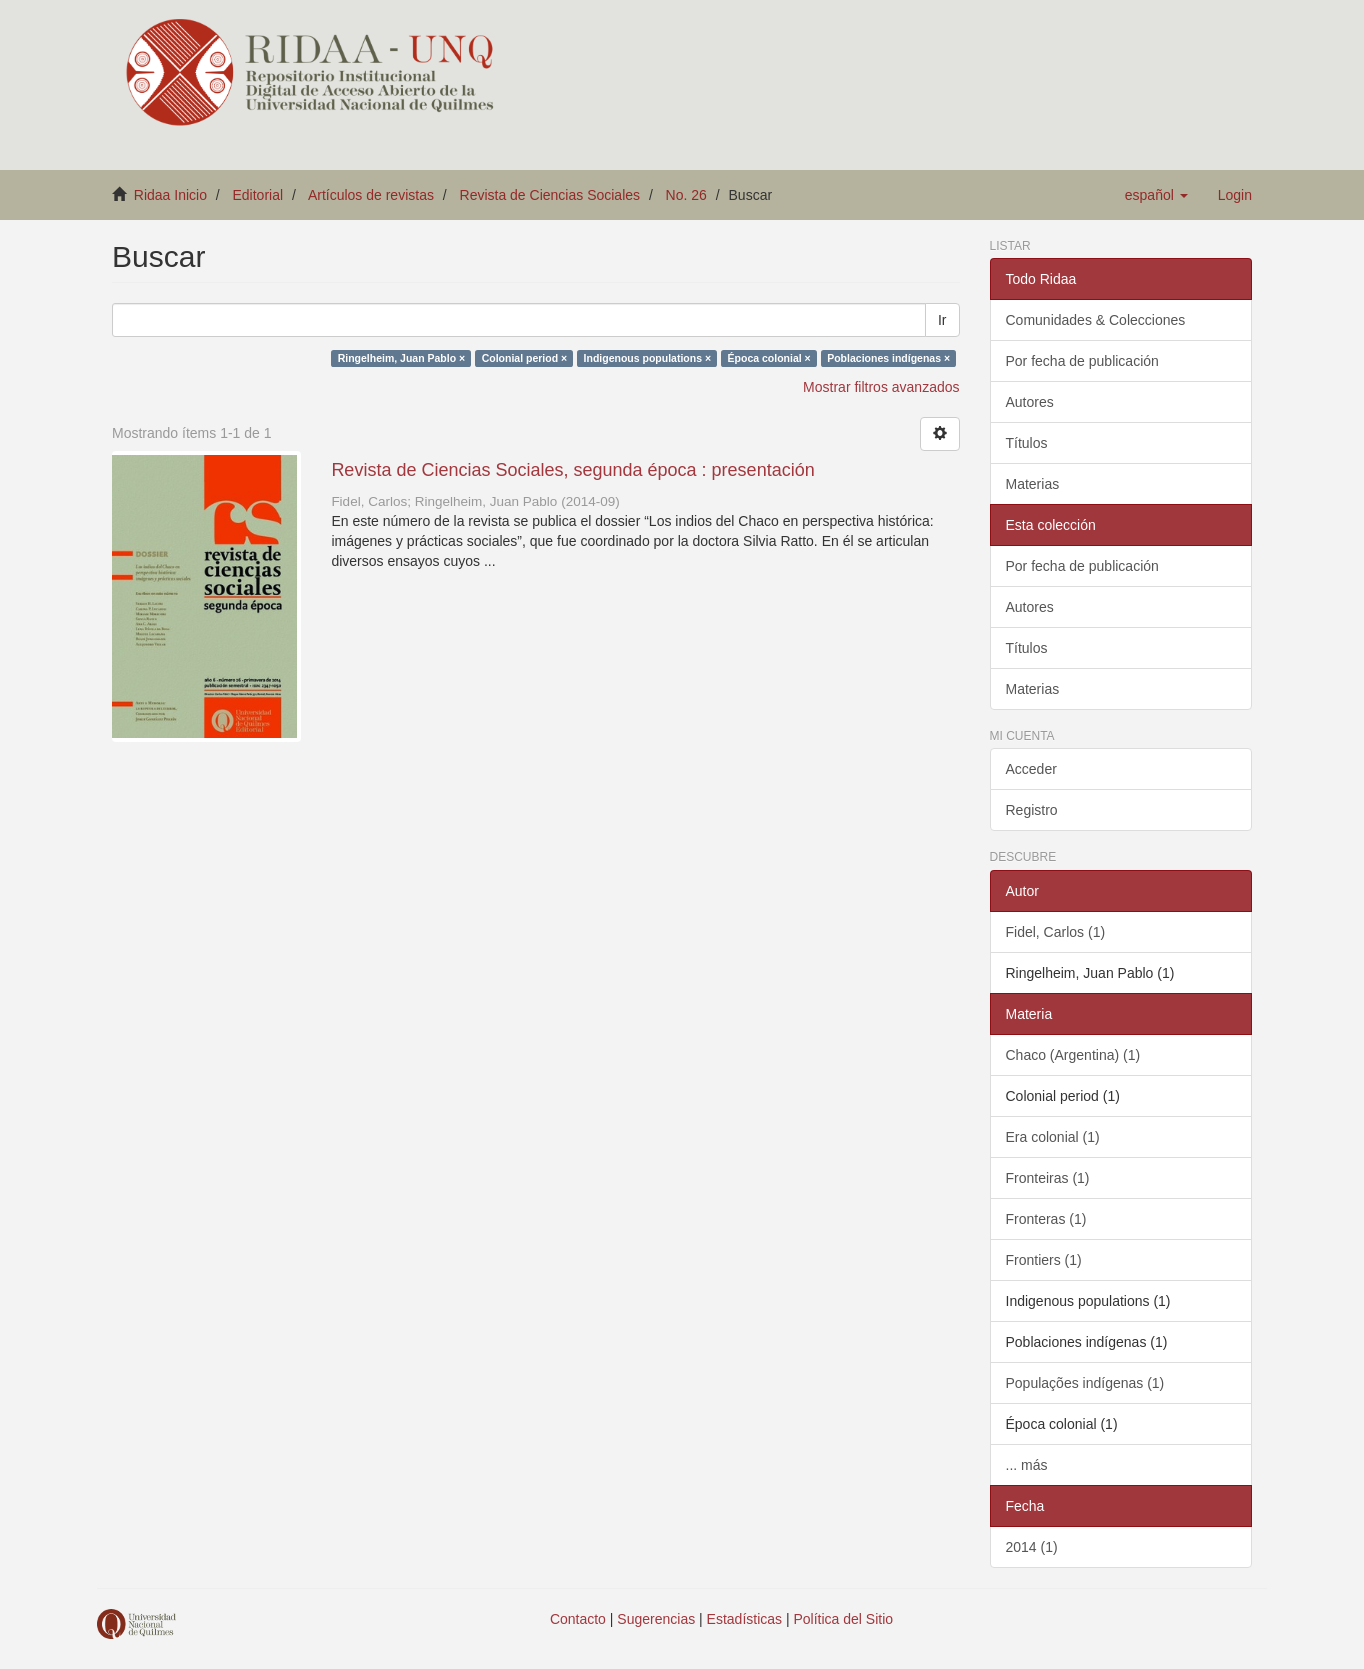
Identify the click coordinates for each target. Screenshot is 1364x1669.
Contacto (578, 1619)
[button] (1156, 195)
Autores (1030, 402)
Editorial (258, 195)
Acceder (1031, 769)
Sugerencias (656, 1619)
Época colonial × (769, 358)
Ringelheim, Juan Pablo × (402, 358)
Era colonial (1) (1053, 1137)
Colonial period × (524, 358)
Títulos (1027, 443)
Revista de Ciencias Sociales (550, 195)
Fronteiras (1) (1048, 1178)
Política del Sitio (844, 1619)
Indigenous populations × (647, 358)
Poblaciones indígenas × (888, 358)
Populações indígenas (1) (1085, 1383)
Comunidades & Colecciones (1096, 320)
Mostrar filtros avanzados (881, 387)
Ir (942, 320)
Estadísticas (744, 1619)
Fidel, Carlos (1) (1056, 932)
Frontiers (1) (1044, 1260)
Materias (1033, 484)
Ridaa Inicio (170, 195)
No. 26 (686, 195)
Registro (1032, 810)
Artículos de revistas (371, 195)
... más (1027, 1465)
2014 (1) (1032, 1547)
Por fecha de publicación (1082, 361)
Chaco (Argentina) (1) (1073, 1055)
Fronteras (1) (1046, 1219)
